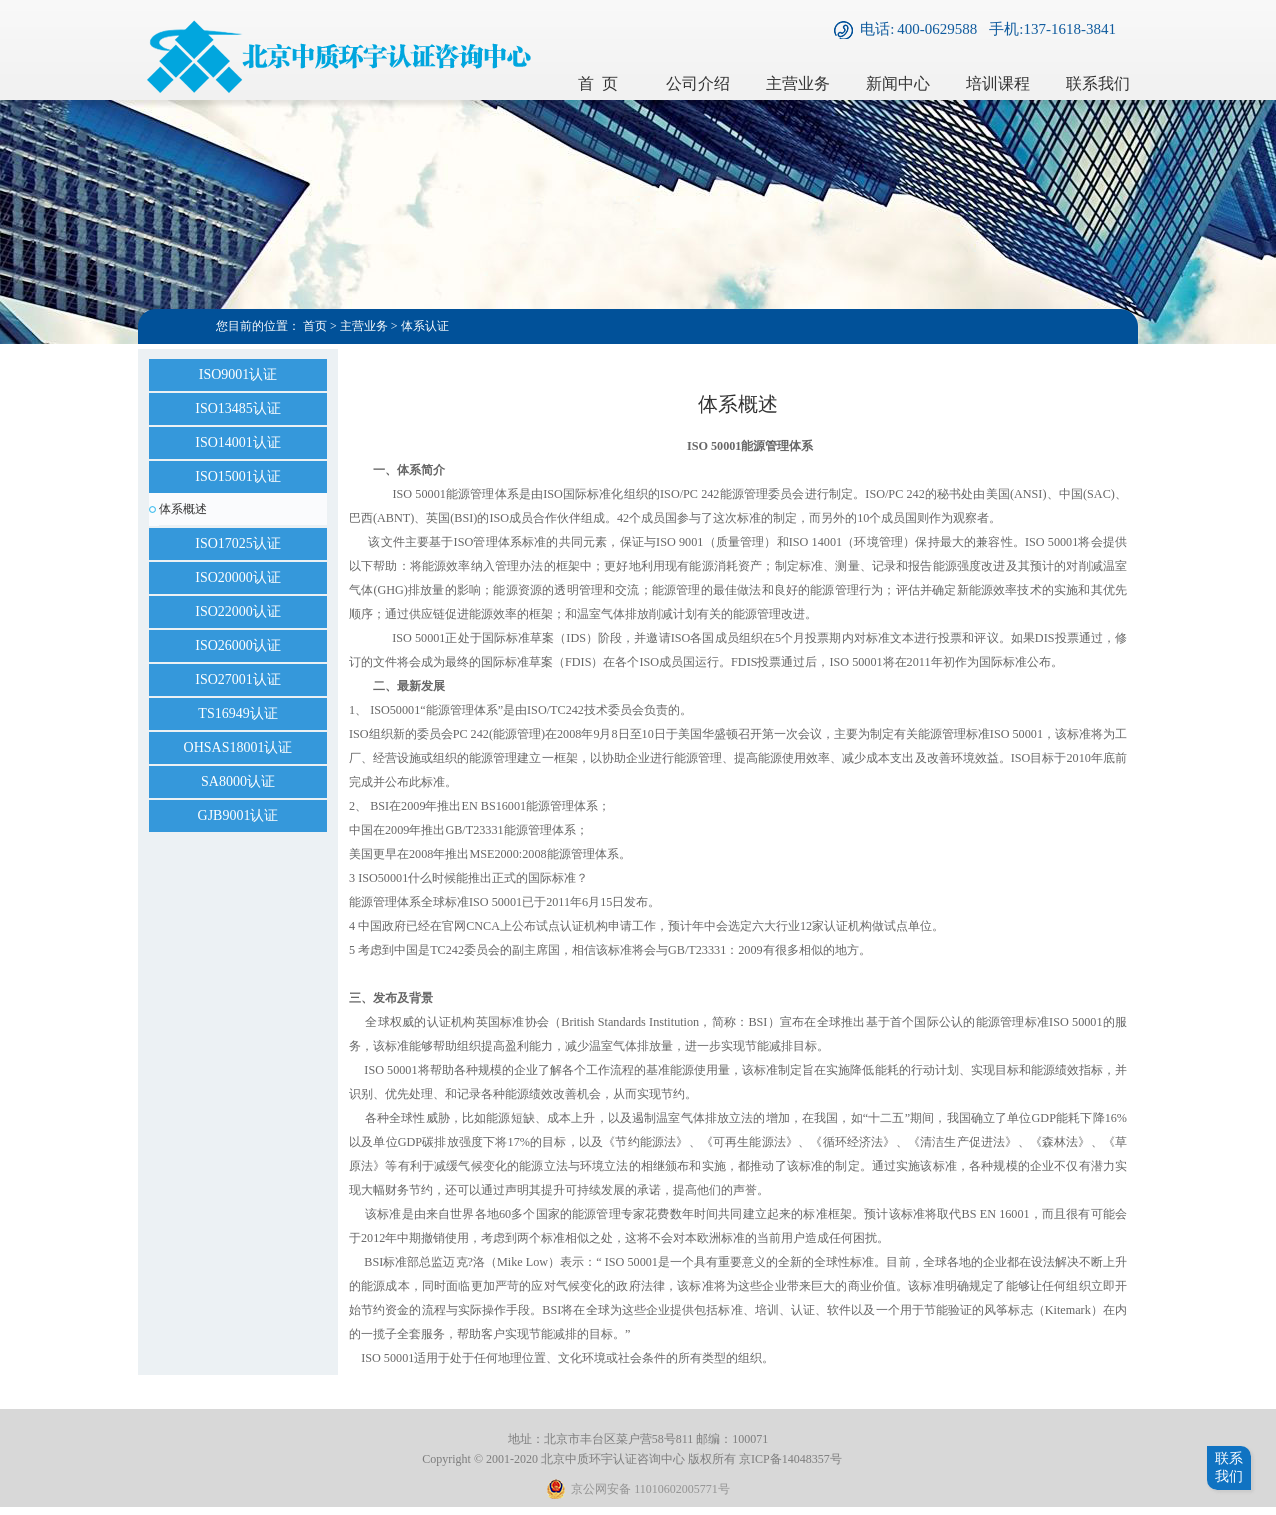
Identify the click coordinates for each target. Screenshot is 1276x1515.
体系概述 (183, 509)
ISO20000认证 (238, 577)
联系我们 (1098, 83)
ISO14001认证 (238, 442)
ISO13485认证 (238, 408)
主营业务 (798, 83)
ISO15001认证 (238, 476)
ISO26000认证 (238, 645)
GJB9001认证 (238, 815)
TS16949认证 (237, 713)
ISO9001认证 (238, 374)
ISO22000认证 (238, 611)
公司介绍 (698, 83)
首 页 (598, 83)
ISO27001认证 (238, 679)
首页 (315, 326)
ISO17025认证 (238, 543)
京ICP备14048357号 (790, 1459)
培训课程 (998, 83)
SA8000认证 (238, 781)
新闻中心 (898, 83)
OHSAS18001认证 (238, 747)
